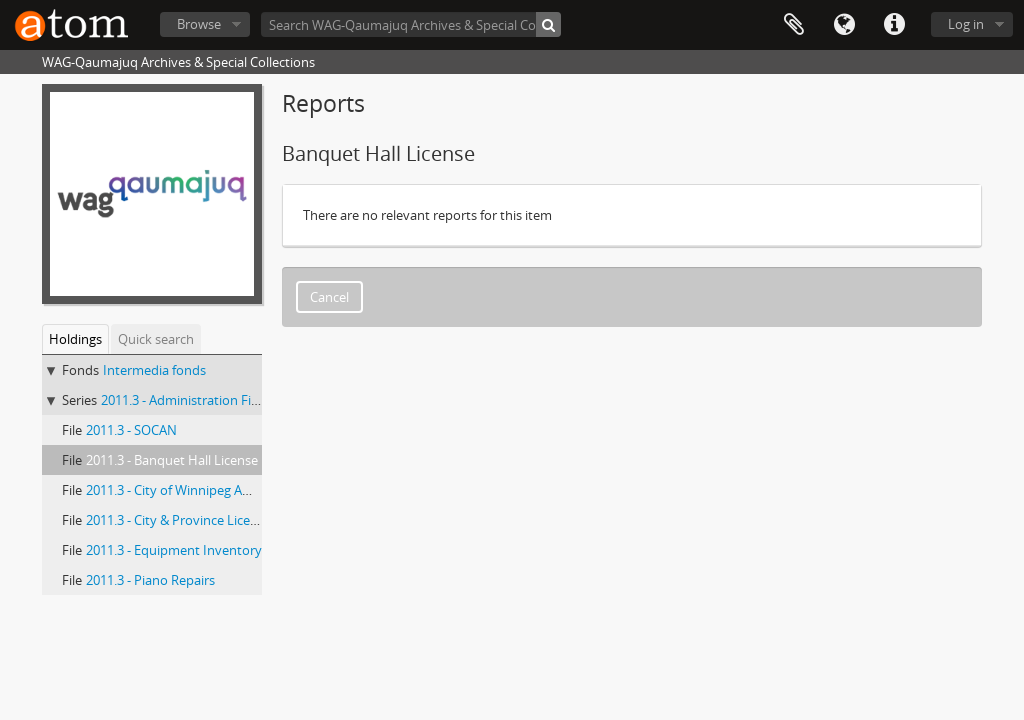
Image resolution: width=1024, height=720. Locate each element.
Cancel (329, 297)
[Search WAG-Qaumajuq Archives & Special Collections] (411, 24)
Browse (199, 24)
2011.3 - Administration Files (184, 400)
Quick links (894, 25)
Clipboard (794, 25)
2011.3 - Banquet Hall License (172, 460)
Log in (966, 24)
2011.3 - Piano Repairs (150, 580)
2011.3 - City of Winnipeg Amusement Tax (208, 490)
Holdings (75, 339)
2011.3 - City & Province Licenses (181, 520)
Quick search (156, 339)
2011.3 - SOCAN (131, 430)
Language (844, 25)
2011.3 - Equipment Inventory (174, 550)
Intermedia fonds (154, 370)
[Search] (548, 24)
